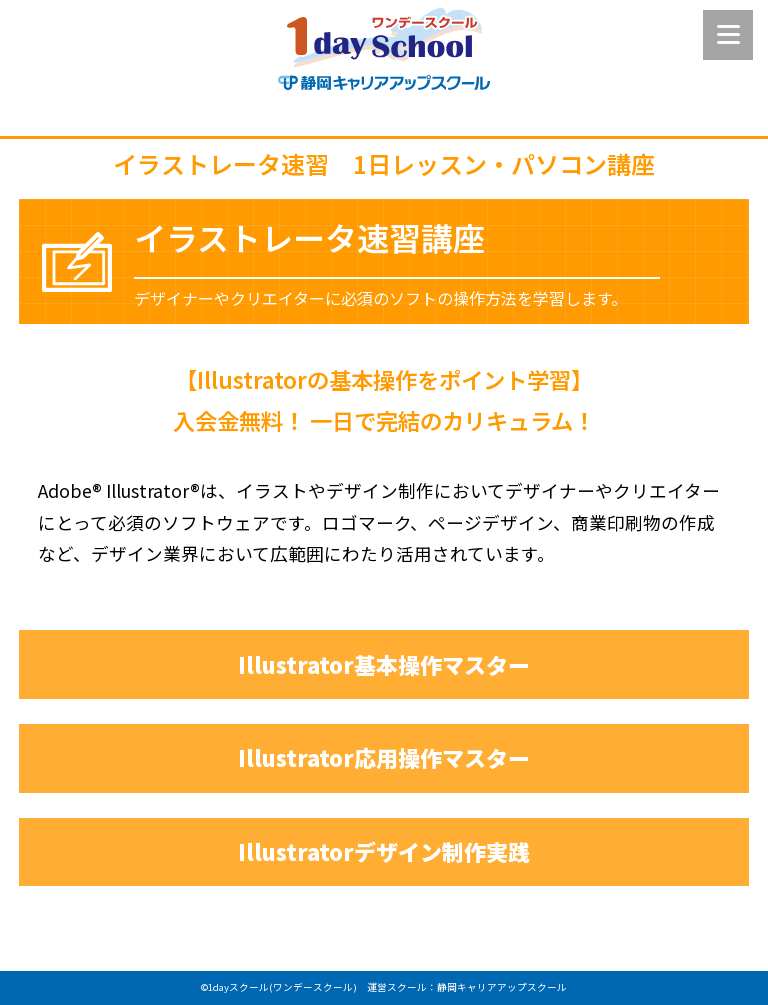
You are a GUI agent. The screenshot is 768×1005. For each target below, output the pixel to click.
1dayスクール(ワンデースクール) (282, 987)
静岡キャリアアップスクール (502, 987)
